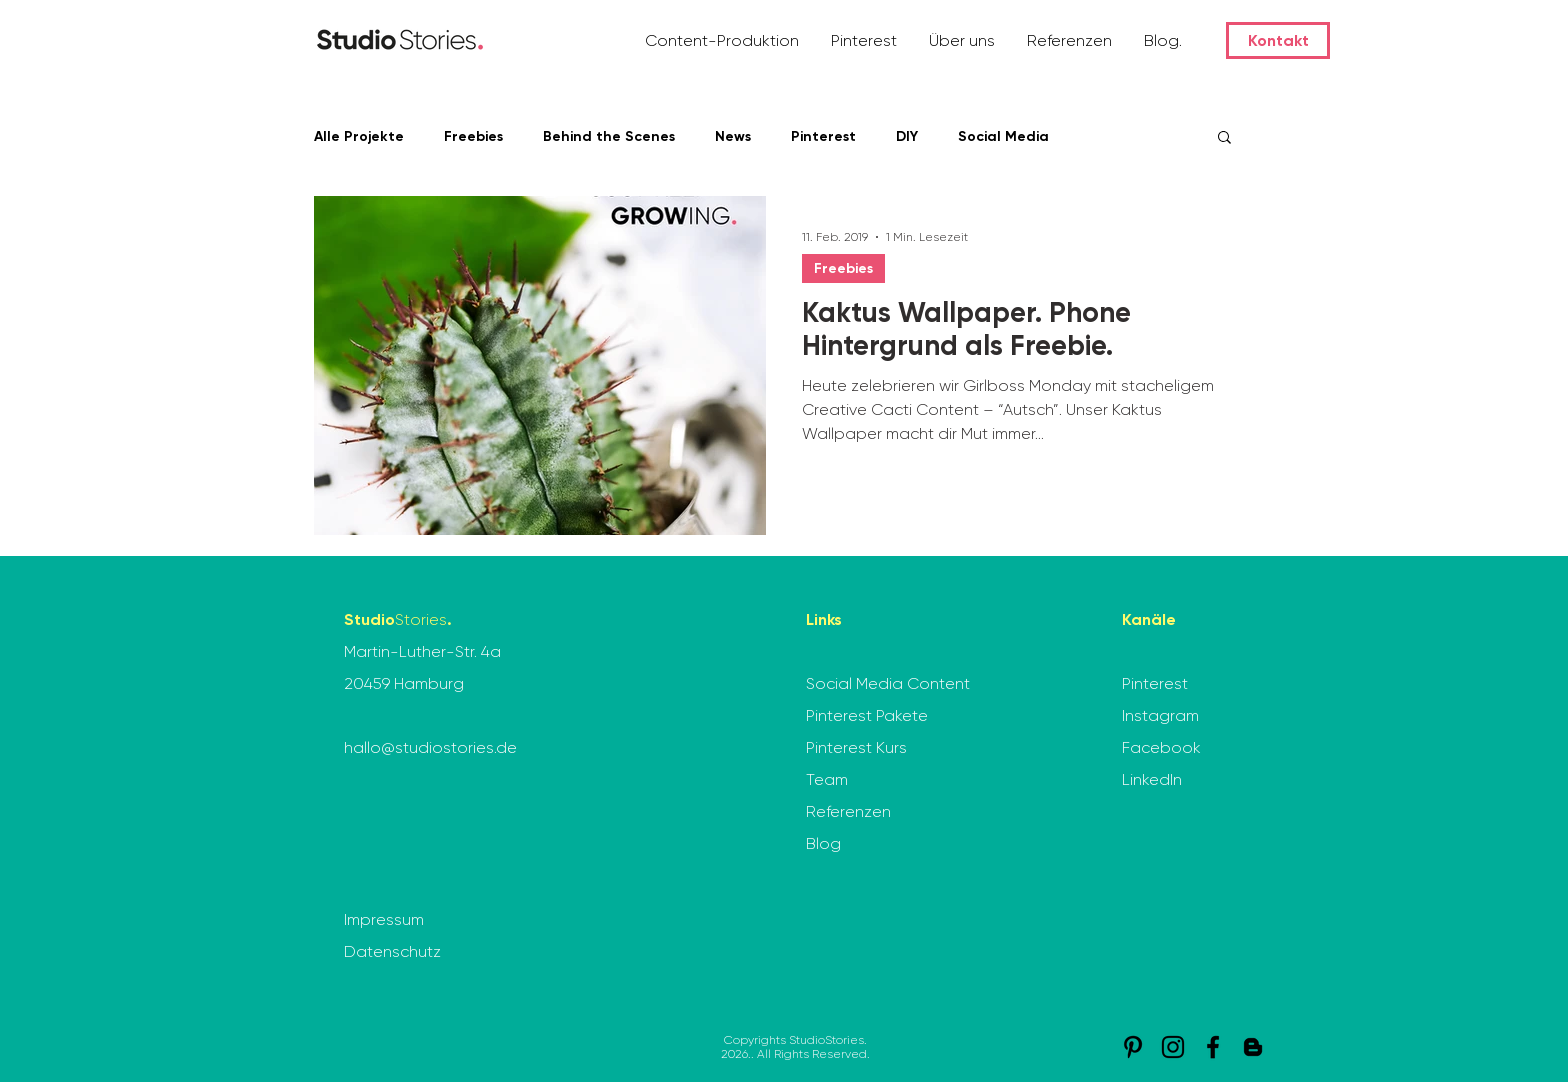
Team (827, 779)
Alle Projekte (359, 136)
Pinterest (823, 136)
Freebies (473, 136)
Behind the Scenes (609, 136)
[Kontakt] (1278, 40)
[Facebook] (1213, 1047)
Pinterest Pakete (867, 715)
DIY (907, 136)
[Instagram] (1173, 1047)
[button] (723, 40)
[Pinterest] (1133, 1047)
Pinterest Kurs (856, 747)
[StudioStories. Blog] (1253, 1047)
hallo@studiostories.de (430, 747)
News (733, 136)
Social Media (1003, 136)
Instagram (1160, 715)
